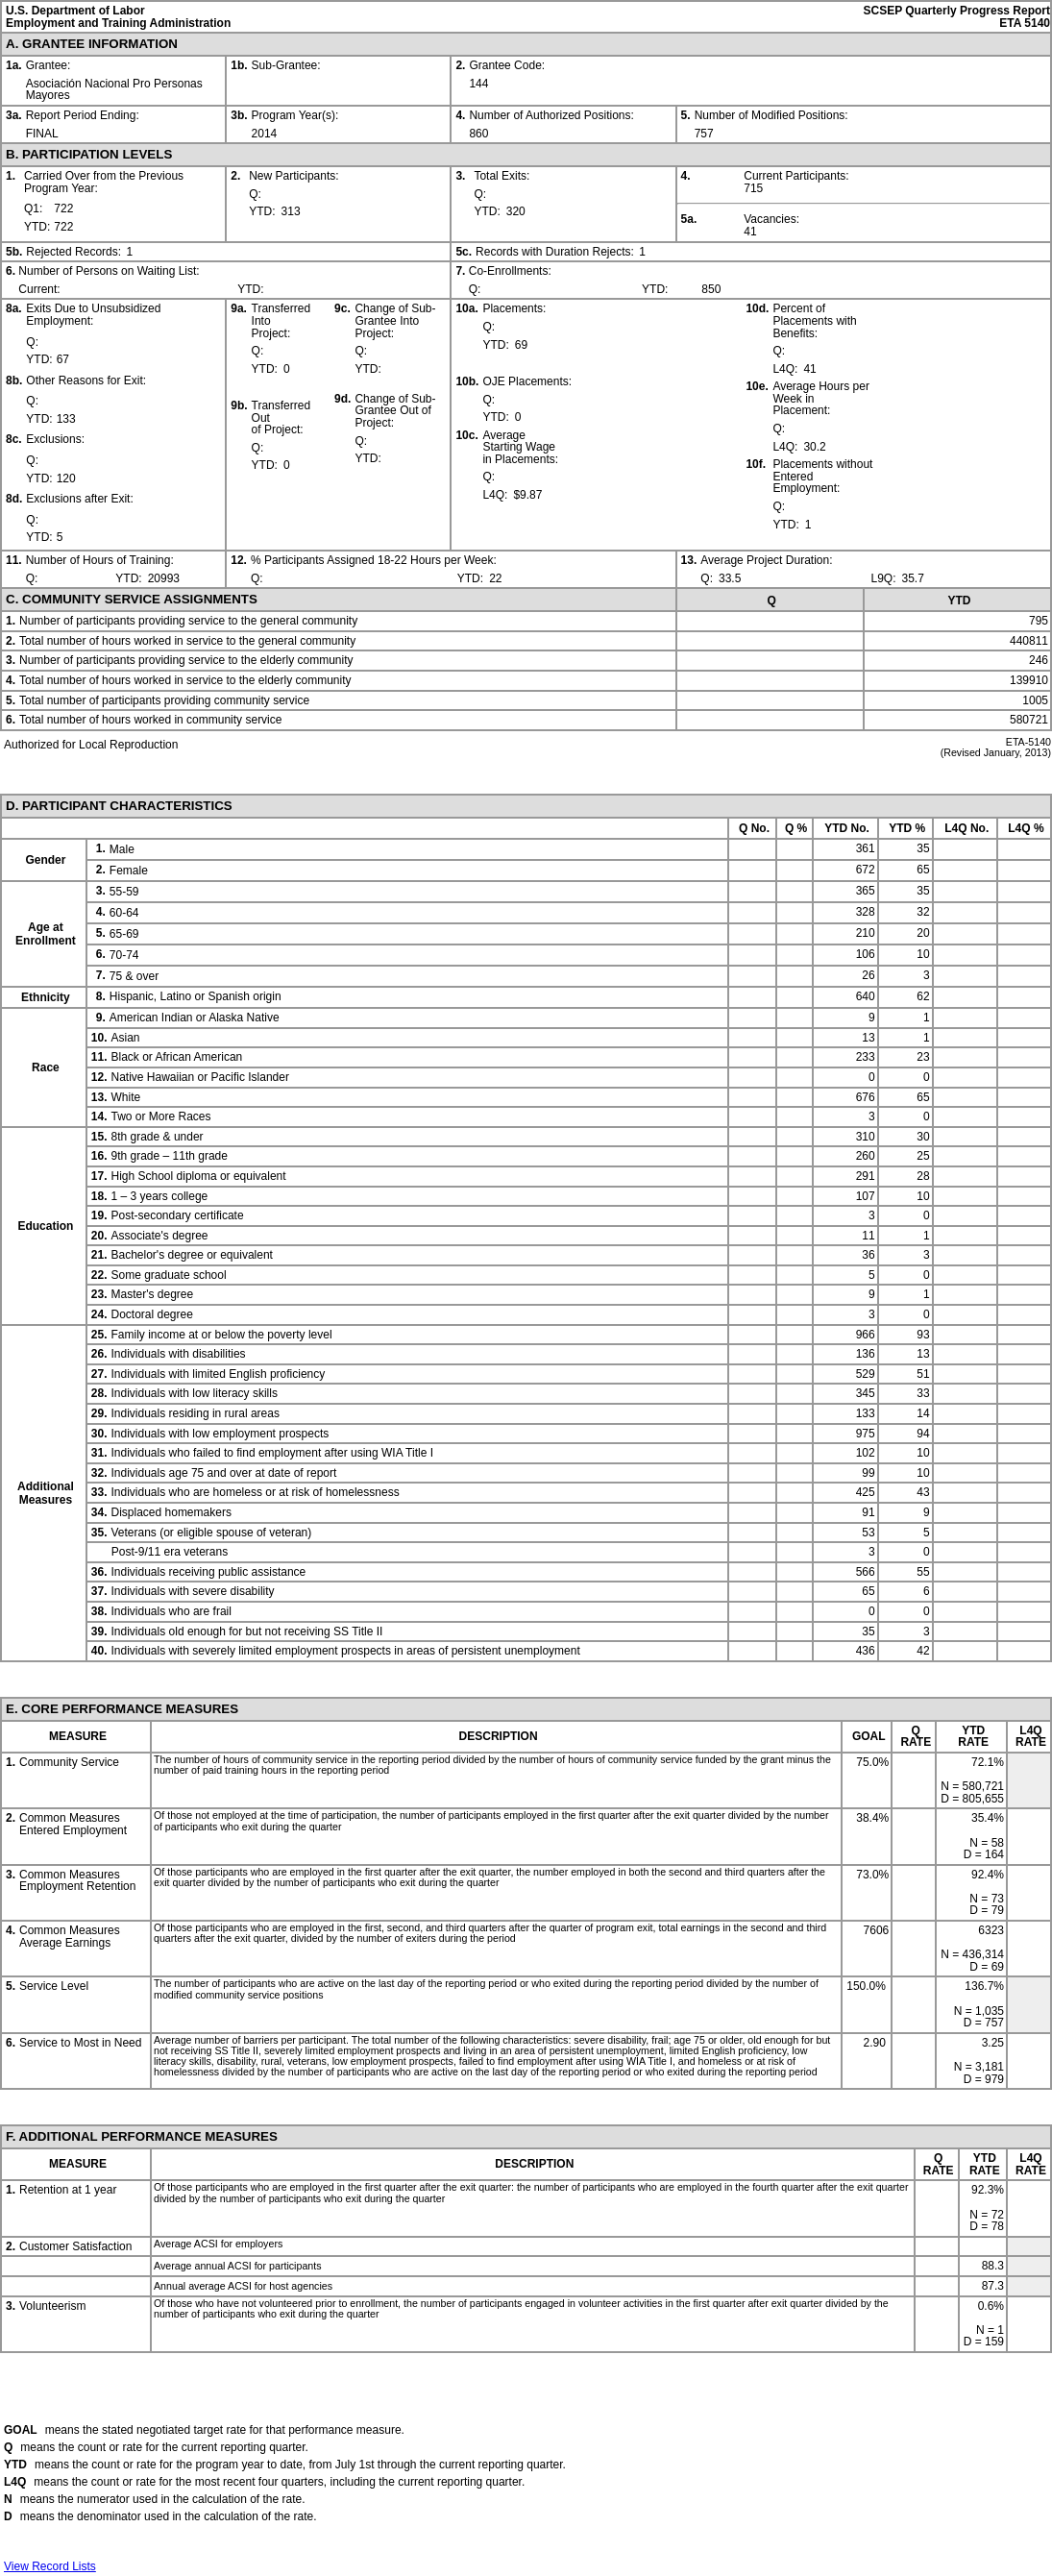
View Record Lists (50, 2566)
